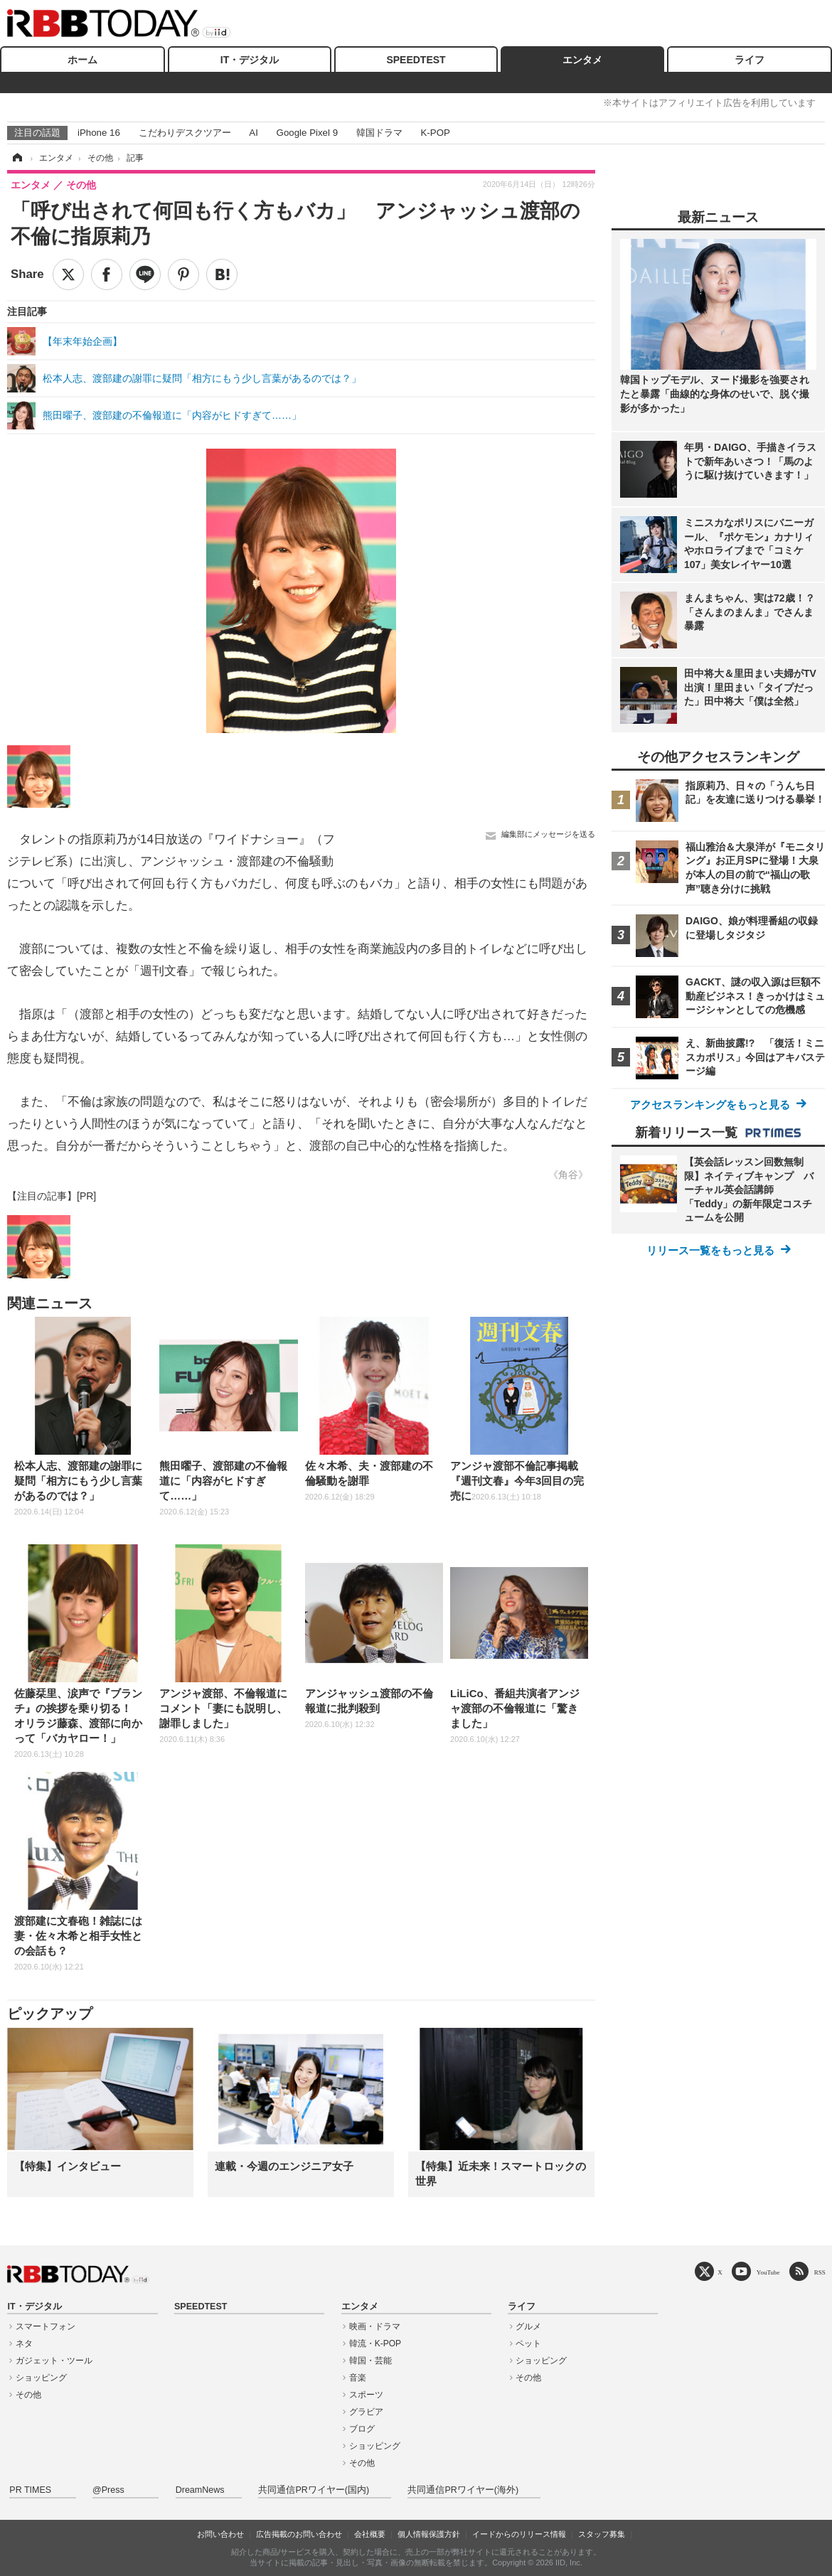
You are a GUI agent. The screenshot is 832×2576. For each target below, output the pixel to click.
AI (253, 132)
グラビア (366, 2412)
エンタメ (582, 59)
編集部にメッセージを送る (548, 834)
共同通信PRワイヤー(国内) (313, 2490)
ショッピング (41, 2378)
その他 (28, 2395)
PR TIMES (30, 2490)
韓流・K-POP (375, 2343)
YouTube (768, 2272)
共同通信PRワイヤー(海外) (462, 2490)
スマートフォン (45, 2326)
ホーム (82, 59)
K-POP (434, 132)
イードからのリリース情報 (519, 2534)
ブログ (362, 2429)
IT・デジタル (249, 59)
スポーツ (366, 2395)
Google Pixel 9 (307, 132)
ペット (528, 2343)
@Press (108, 2490)
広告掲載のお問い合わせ (299, 2534)
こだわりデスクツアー (185, 132)
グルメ (528, 2326)
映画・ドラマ (374, 2326)
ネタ (24, 2343)
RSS (820, 2272)
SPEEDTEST (415, 59)
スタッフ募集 (601, 2534)
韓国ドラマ (379, 132)
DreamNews (200, 2490)
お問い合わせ (220, 2534)
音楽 (357, 2378)
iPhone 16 (99, 132)
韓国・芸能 (370, 2361)
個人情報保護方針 (429, 2534)
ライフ (749, 59)
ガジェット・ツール (54, 2361)
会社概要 (369, 2534)
